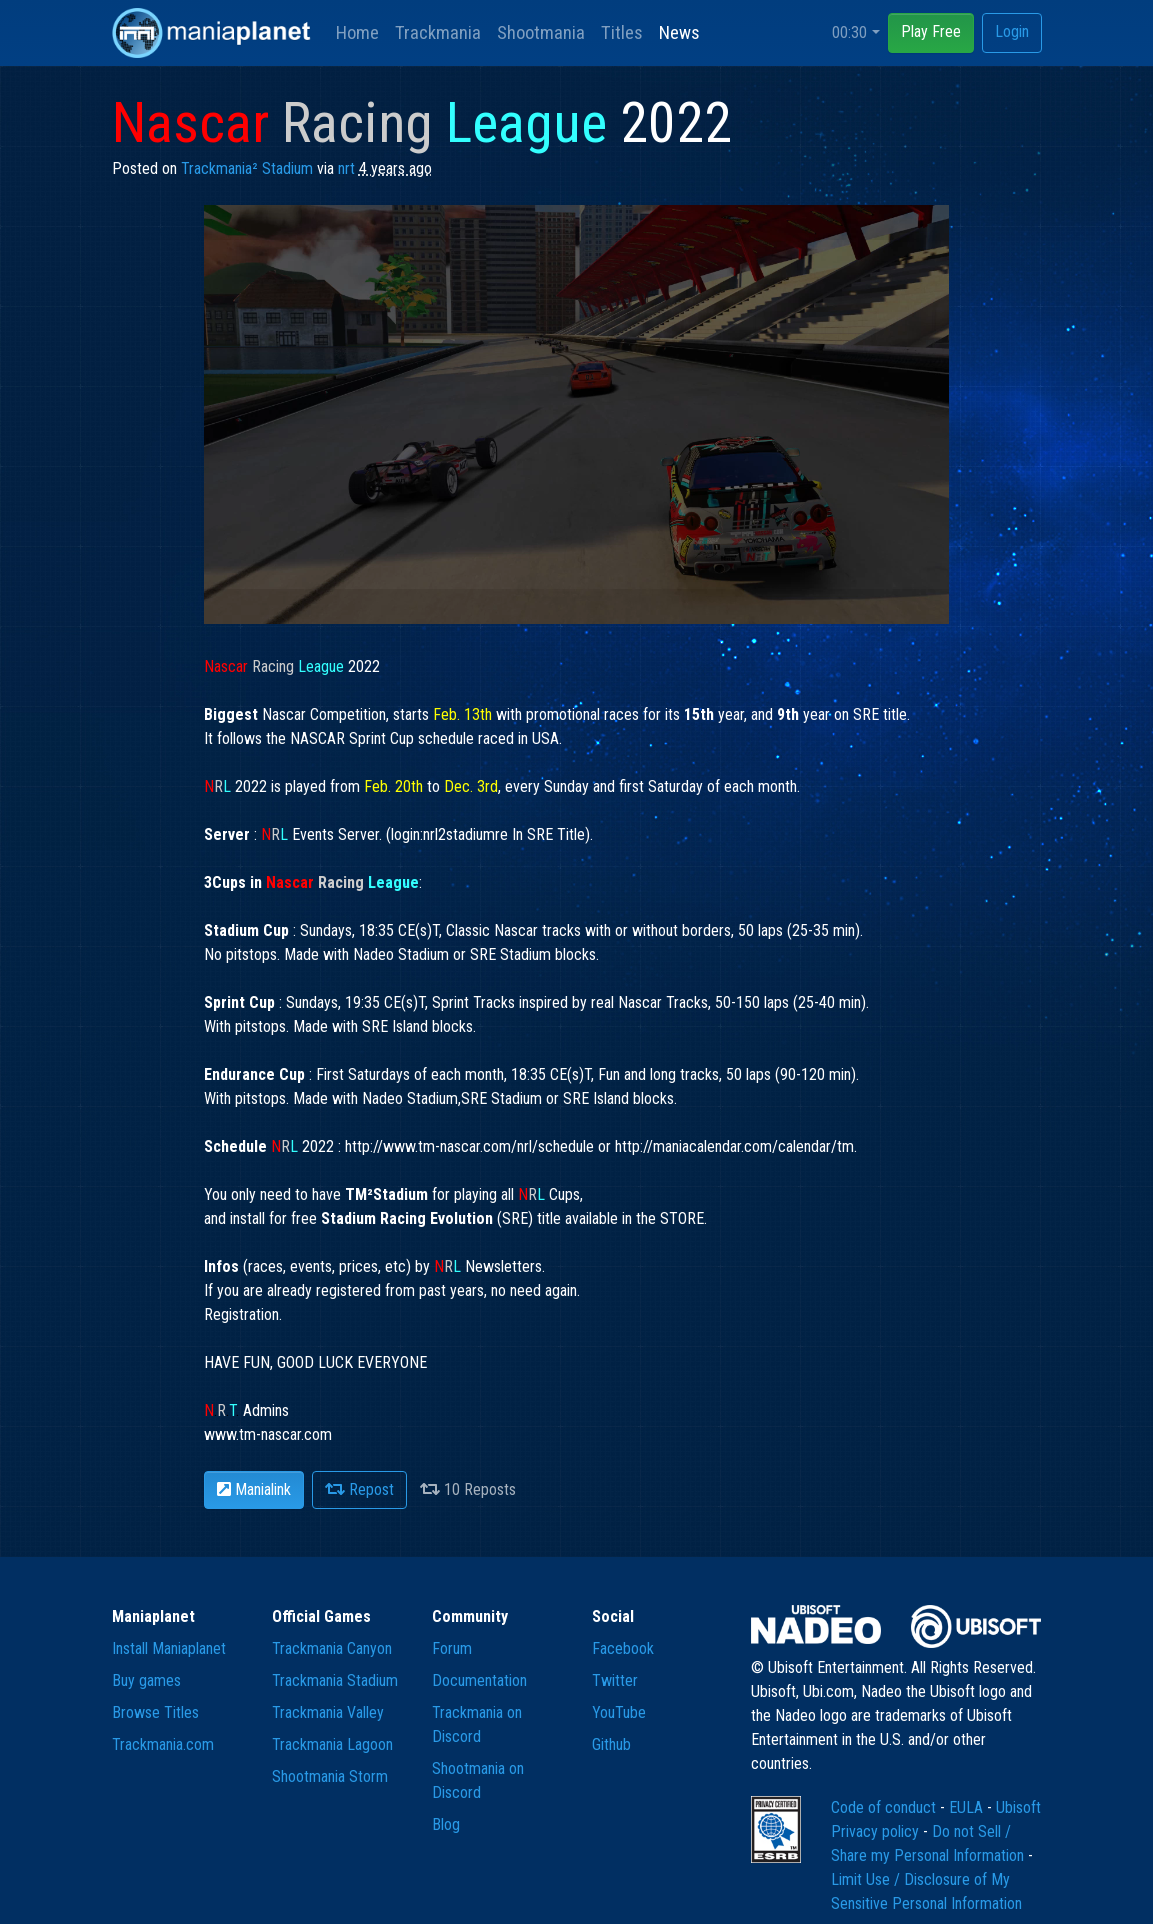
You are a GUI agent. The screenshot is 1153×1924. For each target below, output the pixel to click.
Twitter (615, 1680)
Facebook (623, 1648)
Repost (359, 1489)
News (679, 32)
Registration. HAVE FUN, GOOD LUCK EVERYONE (315, 1362)
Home (357, 32)
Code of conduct (885, 1807)
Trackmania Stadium (335, 1680)
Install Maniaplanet (169, 1648)
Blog (446, 1824)
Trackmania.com (163, 1744)
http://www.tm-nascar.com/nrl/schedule (469, 1146)
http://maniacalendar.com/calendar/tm (734, 1146)
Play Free (931, 31)
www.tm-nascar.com (268, 1434)
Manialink (254, 1489)
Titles (622, 32)
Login (1012, 31)
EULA (968, 1807)
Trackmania (438, 32)
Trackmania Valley (328, 1712)
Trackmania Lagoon (332, 1744)
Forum (452, 1648)
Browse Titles (155, 1712)
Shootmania (541, 32)
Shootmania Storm (330, 1776)
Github (611, 1744)
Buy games (146, 1680)
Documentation (479, 1680)
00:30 (849, 32)
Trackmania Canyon (332, 1648)
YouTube (619, 1712)
